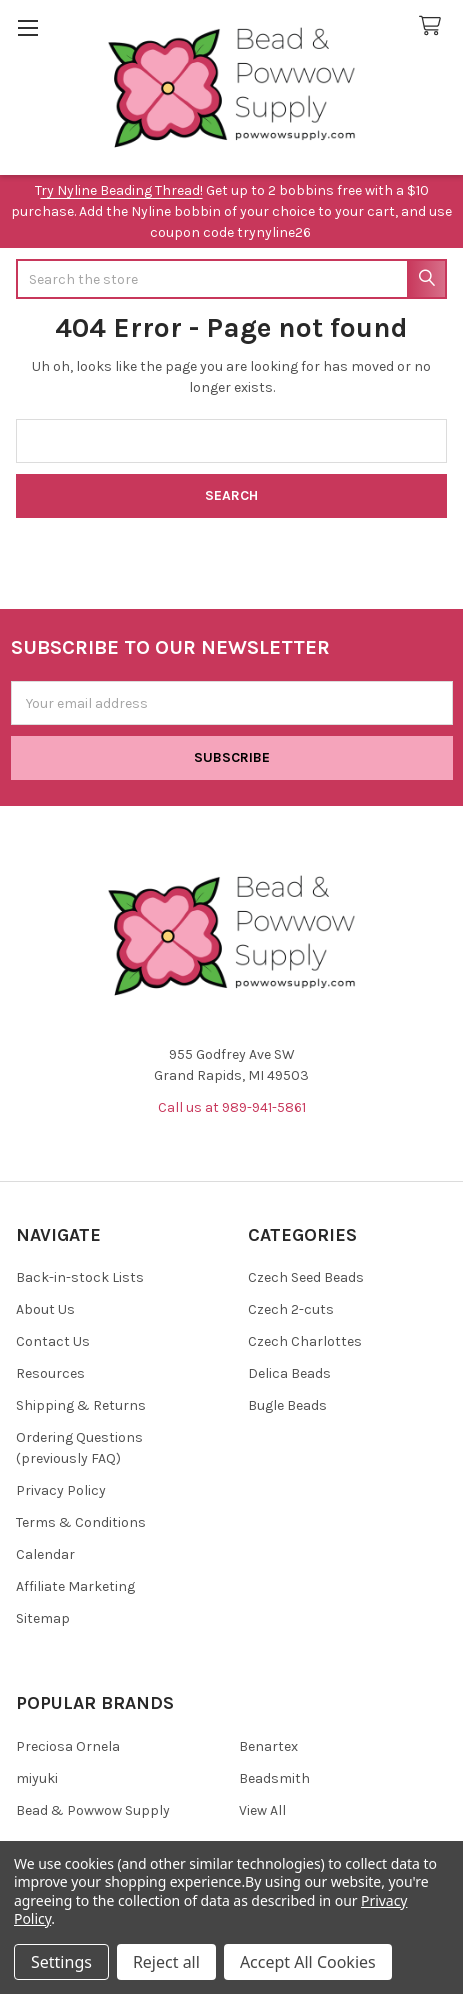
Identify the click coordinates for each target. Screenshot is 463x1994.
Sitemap (43, 1618)
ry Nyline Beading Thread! (122, 190)
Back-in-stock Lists (80, 1277)
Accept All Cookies (308, 1962)
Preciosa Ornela (68, 1746)
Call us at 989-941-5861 (232, 1107)
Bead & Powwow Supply (93, 1810)
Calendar (45, 1554)
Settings (61, 1962)
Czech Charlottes (305, 1341)
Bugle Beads (287, 1405)
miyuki (37, 1778)
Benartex (268, 1746)
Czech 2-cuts (291, 1309)
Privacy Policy (61, 1490)
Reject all (166, 1962)
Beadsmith (274, 1778)
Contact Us (53, 1341)
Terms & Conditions (81, 1522)
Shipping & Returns (81, 1405)
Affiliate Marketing (75, 1586)
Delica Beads (289, 1373)
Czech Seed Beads (306, 1277)
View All (262, 1810)
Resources (50, 1373)
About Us (45, 1309)
